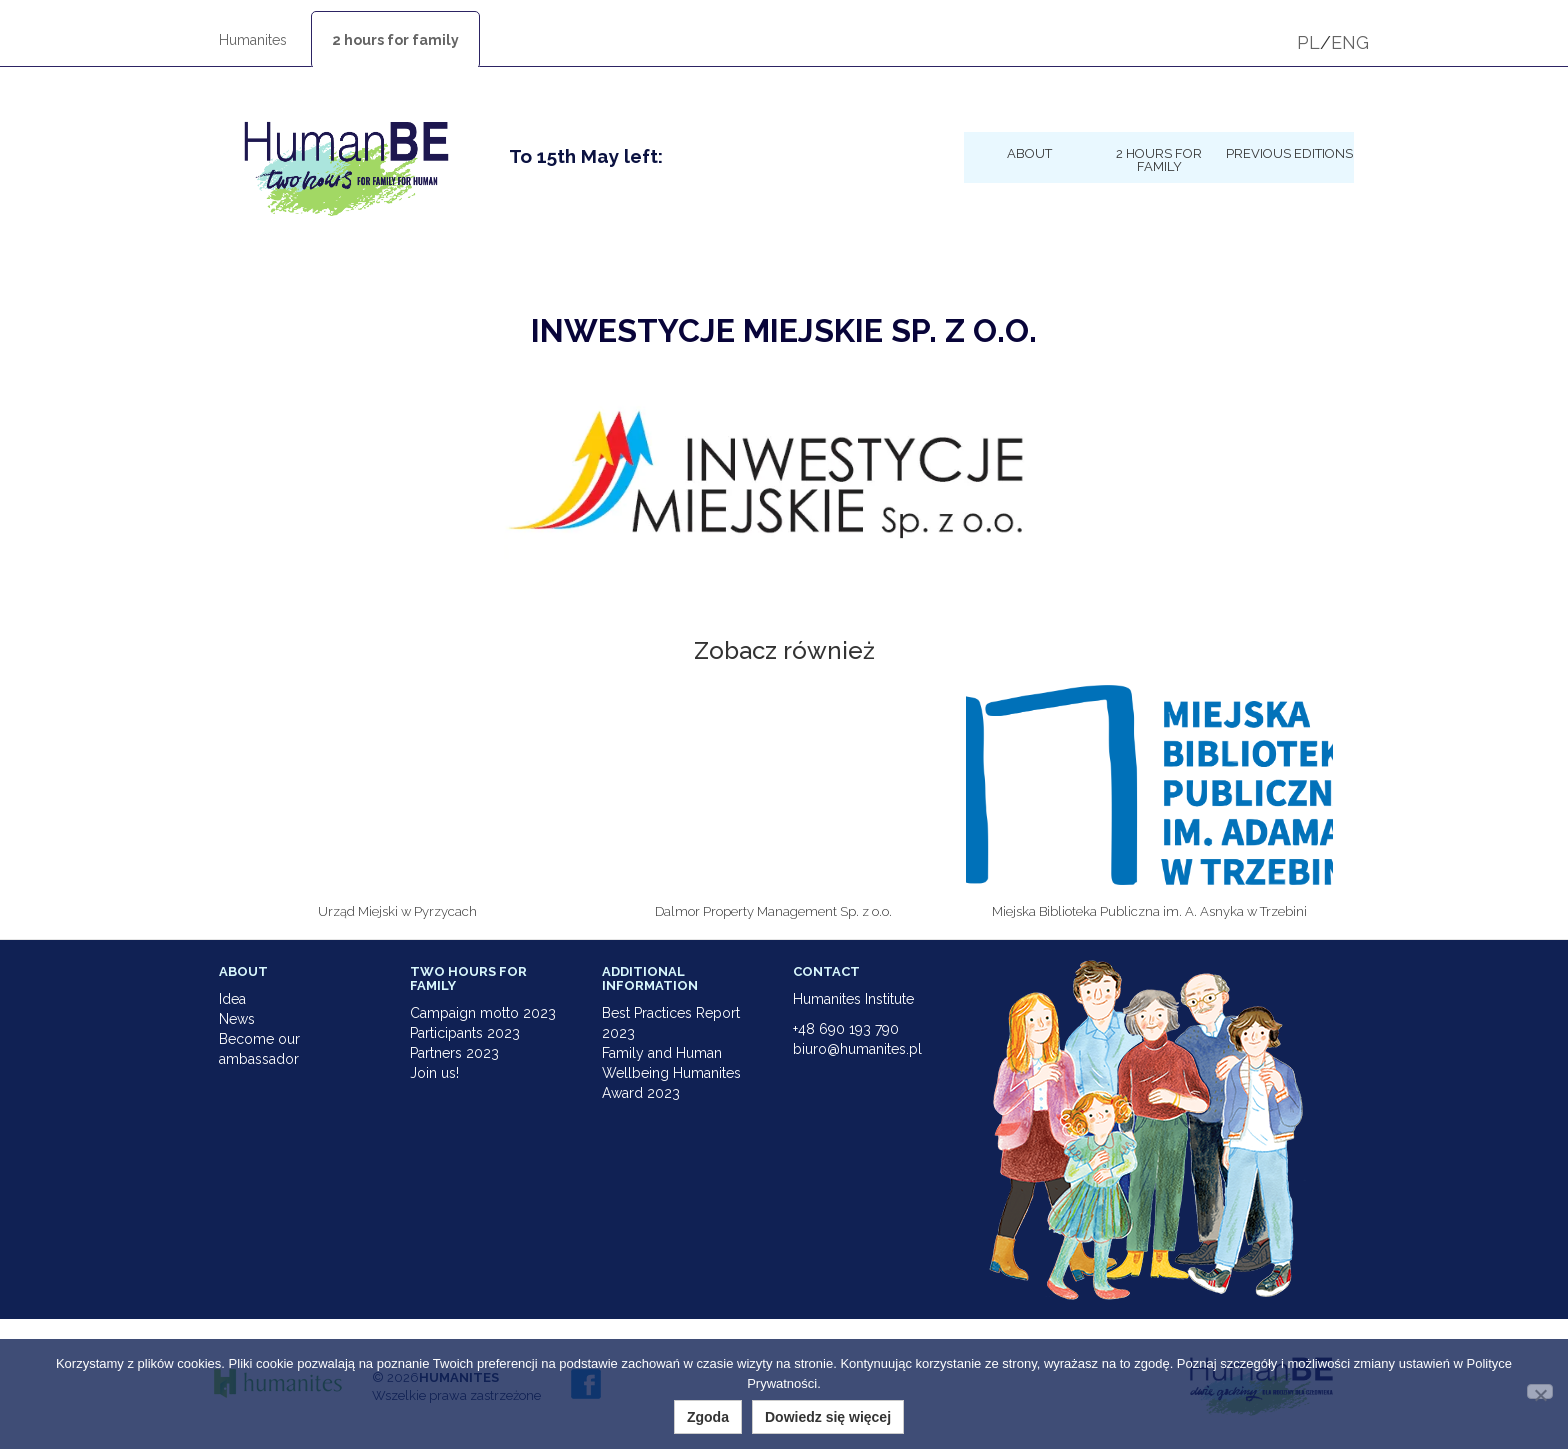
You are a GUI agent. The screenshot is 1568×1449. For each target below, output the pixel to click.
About (1029, 153)
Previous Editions (1289, 153)
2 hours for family (395, 40)
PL (1308, 42)
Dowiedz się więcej (828, 1417)
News (237, 1019)
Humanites (253, 40)
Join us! (434, 1073)
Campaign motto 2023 (483, 1013)
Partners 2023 (454, 1053)
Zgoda (708, 1417)
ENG (1350, 42)
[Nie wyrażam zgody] (1540, 1391)
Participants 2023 (465, 1033)
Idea (232, 999)
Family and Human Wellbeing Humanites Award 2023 (671, 1073)
